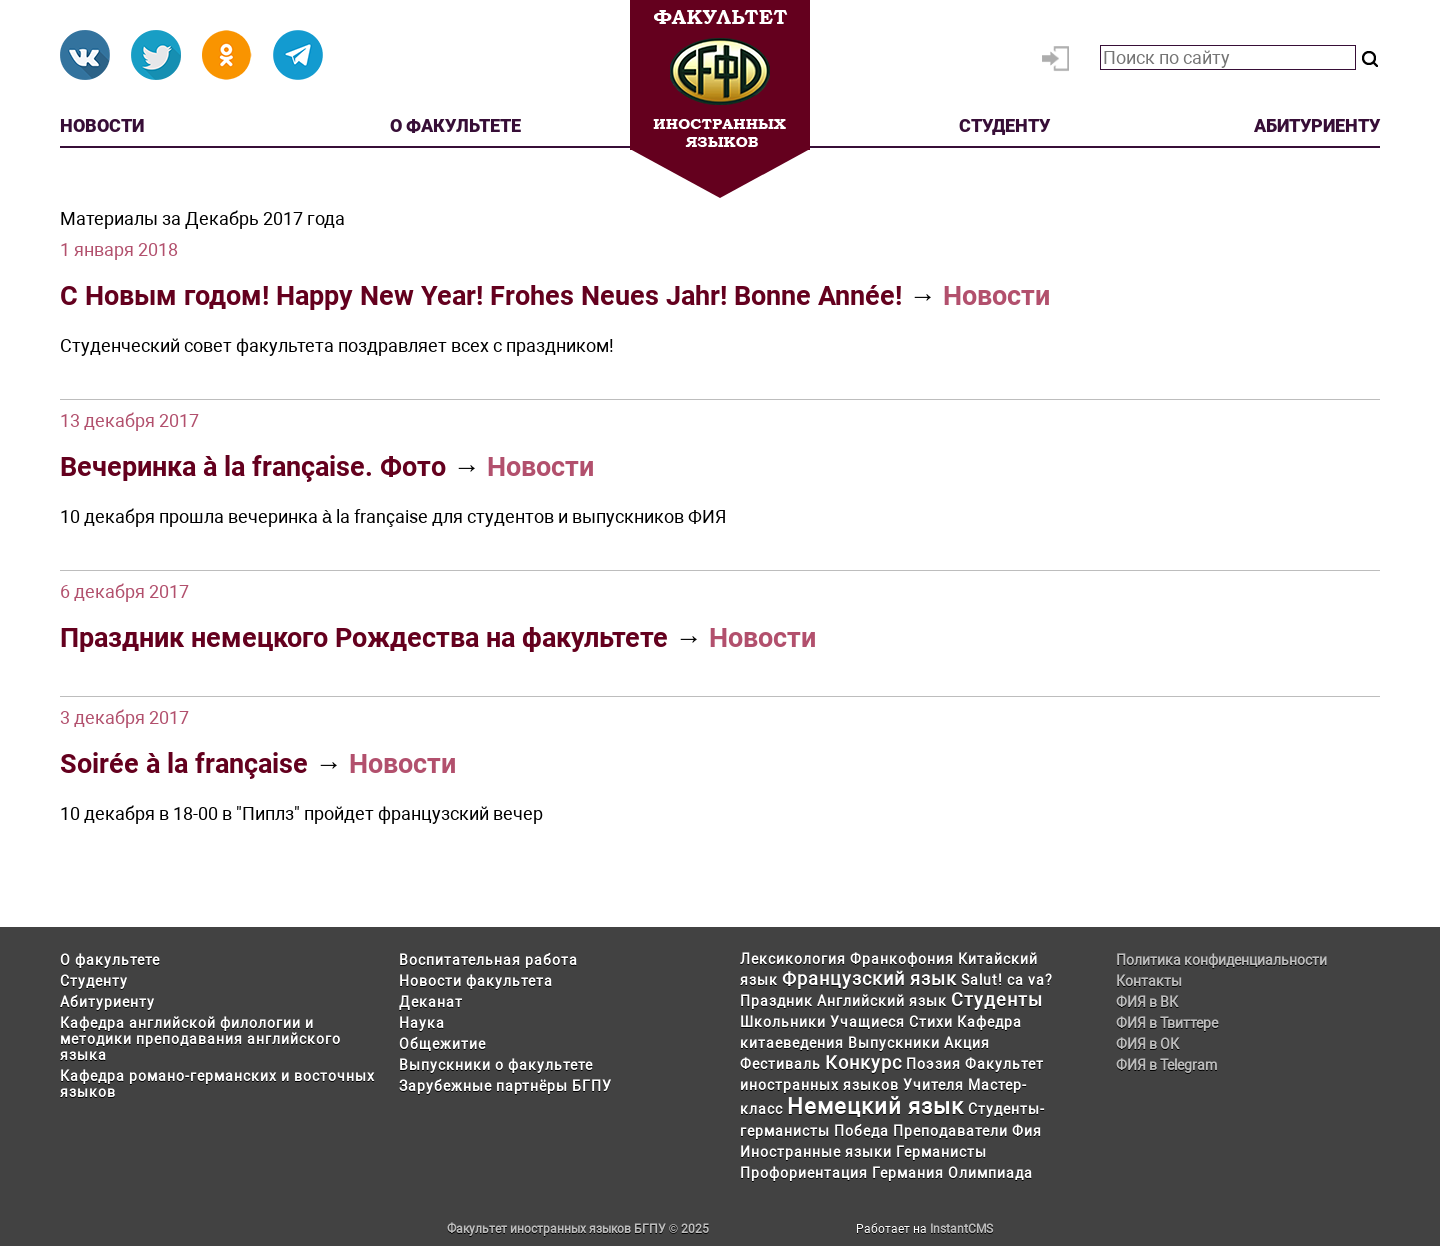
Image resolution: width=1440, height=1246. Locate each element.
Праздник (776, 1001)
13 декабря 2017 (129, 420)
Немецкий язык (875, 1106)
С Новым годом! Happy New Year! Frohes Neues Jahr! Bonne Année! (481, 296)
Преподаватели (950, 1131)
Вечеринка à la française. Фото (253, 467)
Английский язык (882, 1001)
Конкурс (863, 1062)
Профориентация (804, 1173)
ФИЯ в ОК (1147, 1044)
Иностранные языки (816, 1152)
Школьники (783, 1022)
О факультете (455, 125)
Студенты (997, 999)
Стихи (931, 1022)
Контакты (1149, 981)
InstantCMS (961, 1229)
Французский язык (869, 978)
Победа (861, 1131)
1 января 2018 (119, 249)
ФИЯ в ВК (1147, 1002)
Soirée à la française (184, 764)
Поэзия (933, 1064)
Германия (908, 1173)
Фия (1027, 1131)
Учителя (933, 1085)
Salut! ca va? (1007, 980)
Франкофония (902, 959)
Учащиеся (867, 1022)
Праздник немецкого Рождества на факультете (364, 638)
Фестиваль (780, 1064)
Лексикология (793, 959)
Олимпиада (990, 1173)
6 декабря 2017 (124, 591)
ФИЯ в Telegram (1166, 1065)
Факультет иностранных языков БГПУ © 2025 (578, 1229)
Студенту (1004, 125)
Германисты (941, 1152)
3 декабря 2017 (124, 717)
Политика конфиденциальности (1221, 960)
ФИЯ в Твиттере (1167, 1023)
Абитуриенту (1317, 125)
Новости (102, 125)
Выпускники (894, 1043)
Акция (967, 1043)
